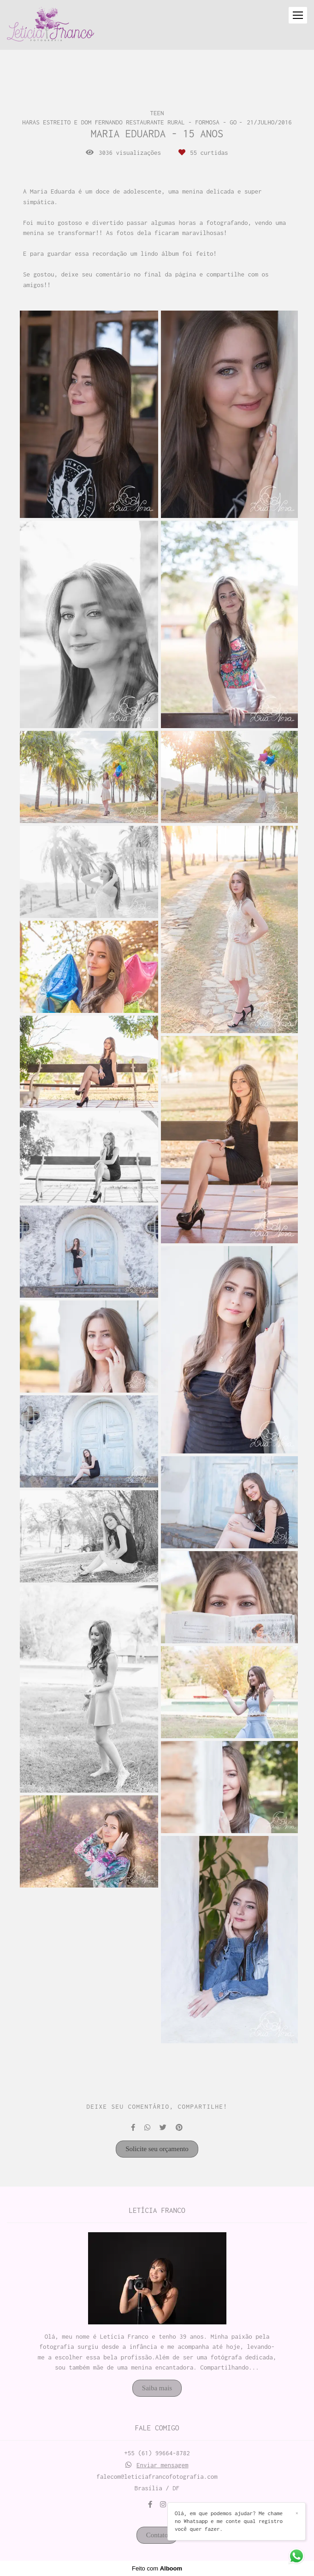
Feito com (157, 2568)
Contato (157, 2535)
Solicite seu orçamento (157, 2149)
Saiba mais (157, 2388)
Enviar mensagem (162, 2465)
